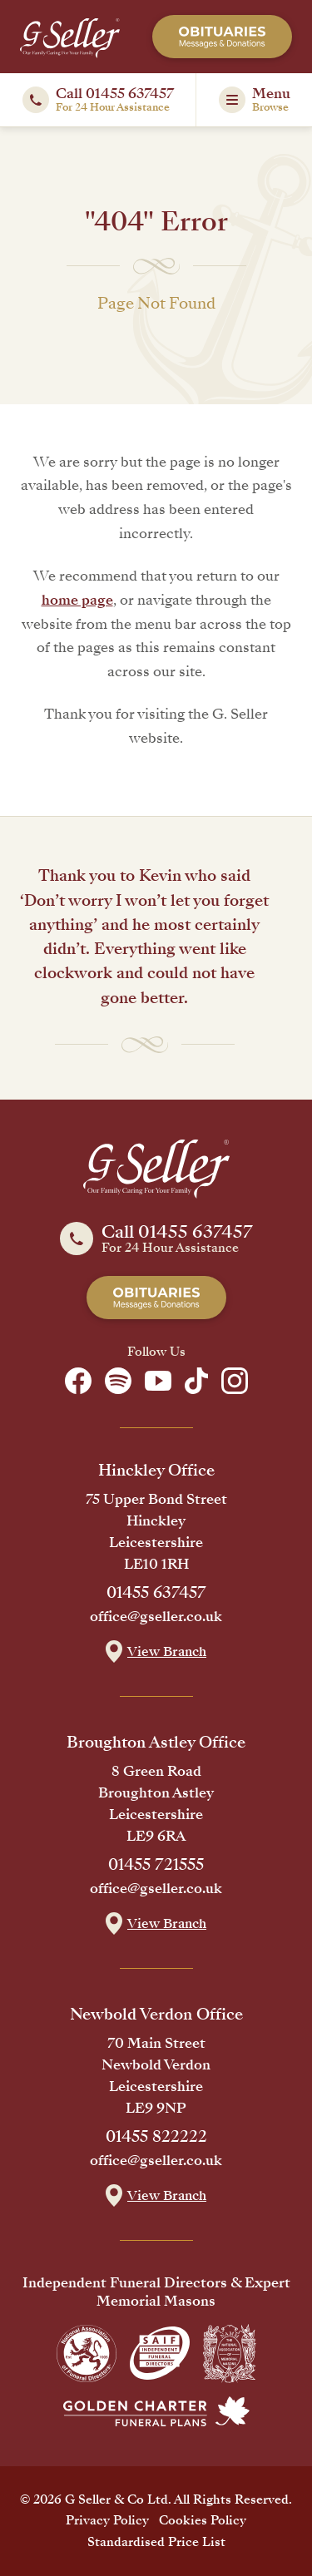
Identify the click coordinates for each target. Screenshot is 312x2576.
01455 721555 (156, 1864)
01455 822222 (156, 2136)
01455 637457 (156, 1592)
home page (77, 600)
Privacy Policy (107, 2520)
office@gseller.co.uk (156, 1617)
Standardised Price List (156, 2542)
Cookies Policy (202, 2520)
